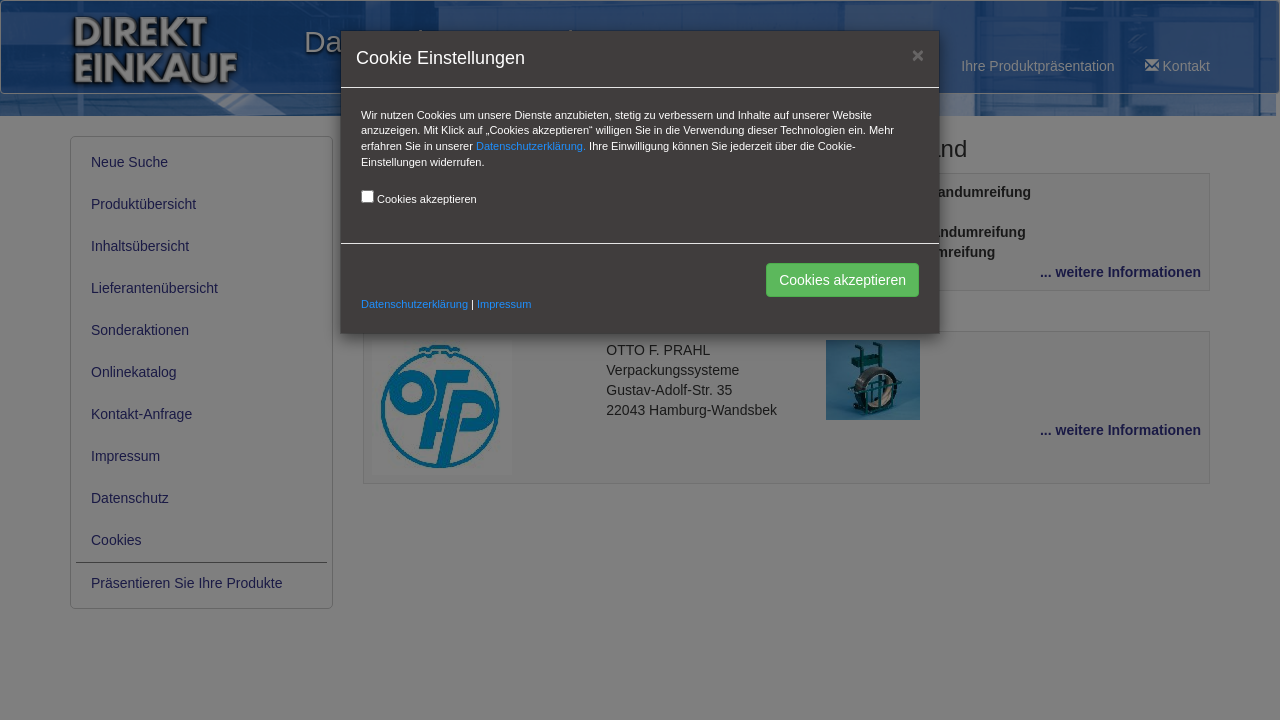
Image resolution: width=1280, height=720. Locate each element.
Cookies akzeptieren (842, 280)
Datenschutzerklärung (414, 304)
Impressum (504, 304)
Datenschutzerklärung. (531, 146)
